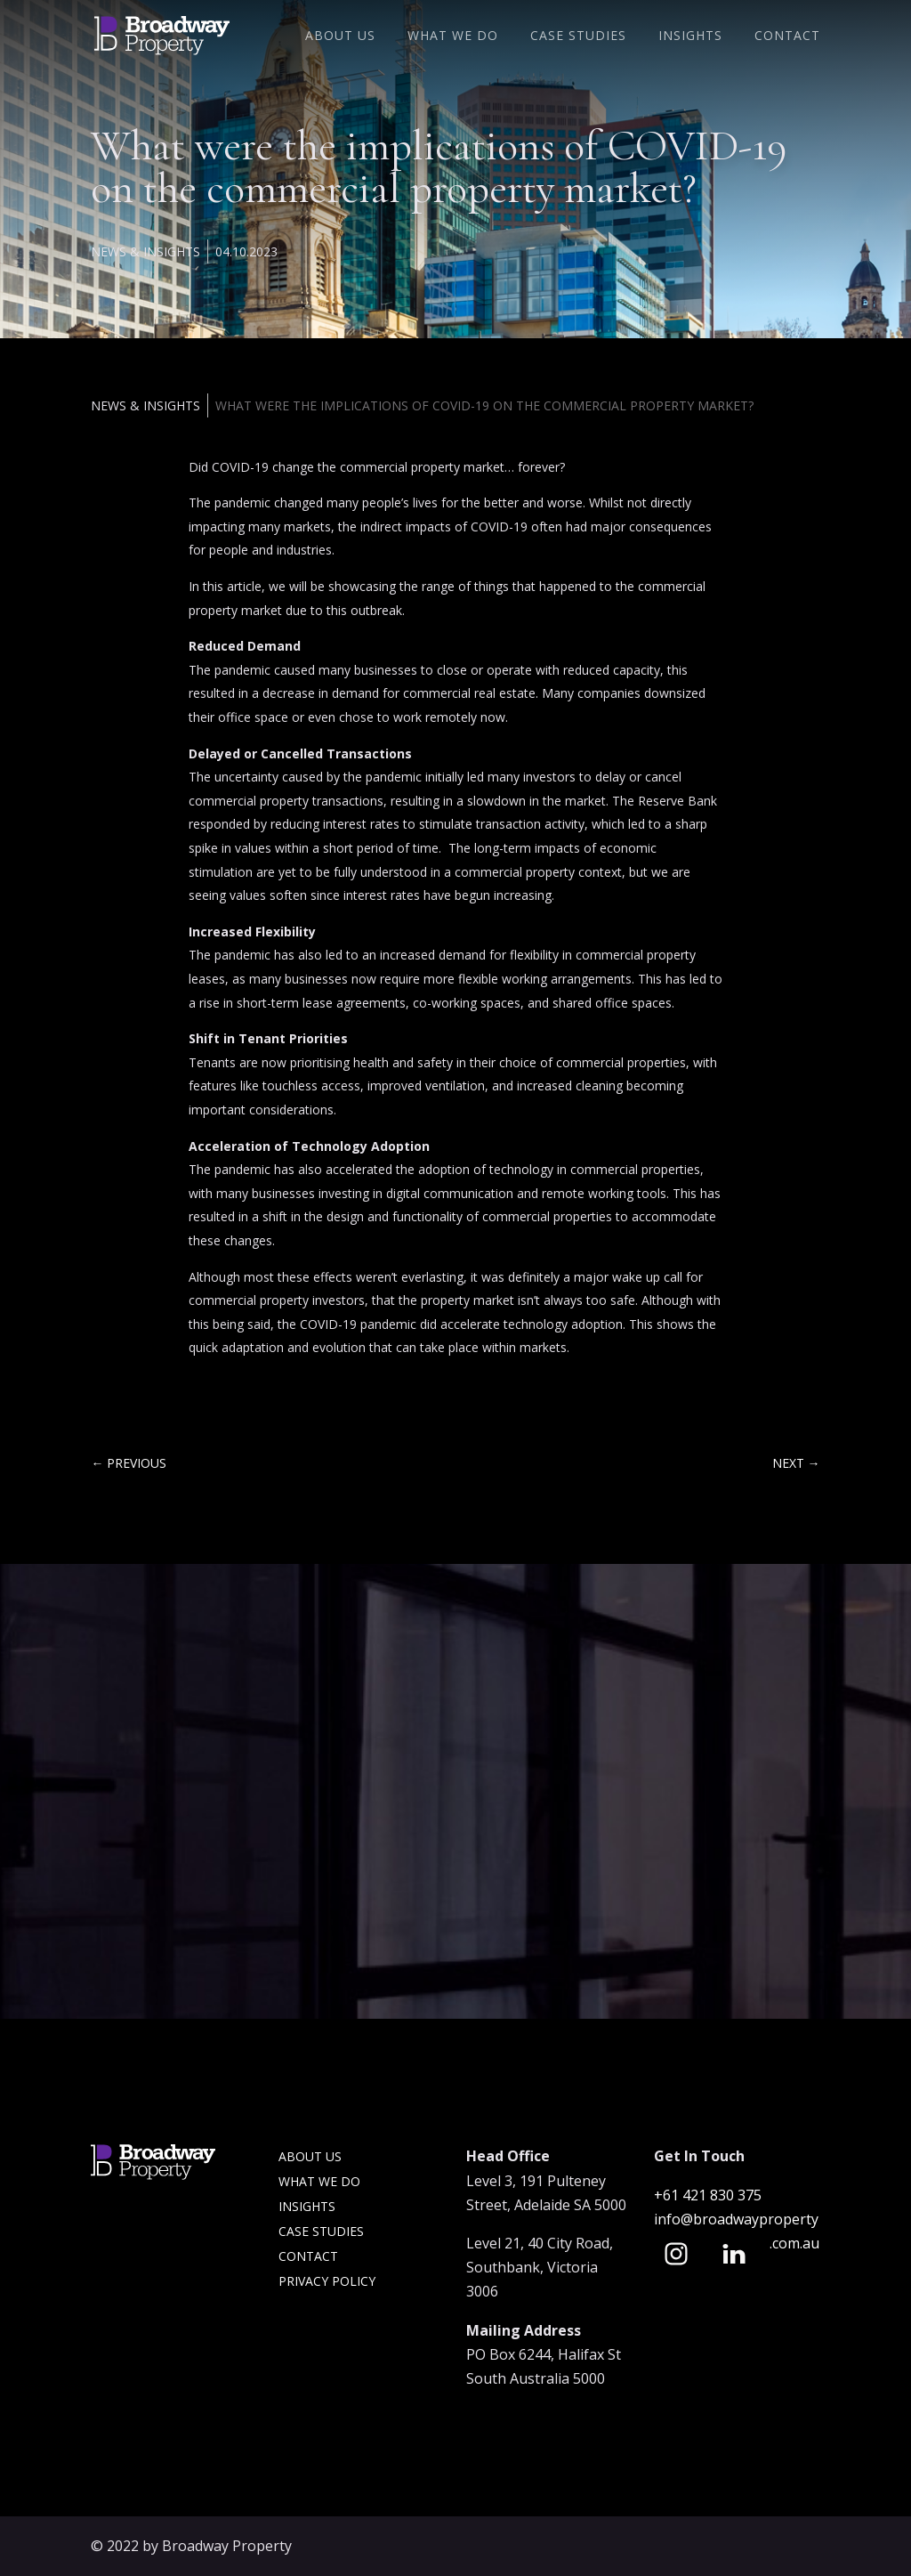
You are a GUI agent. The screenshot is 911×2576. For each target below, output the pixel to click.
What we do (319, 2181)
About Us (340, 36)
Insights (690, 36)
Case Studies (578, 36)
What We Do (452, 36)
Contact (787, 36)
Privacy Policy (326, 2280)
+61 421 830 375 (709, 2195)
